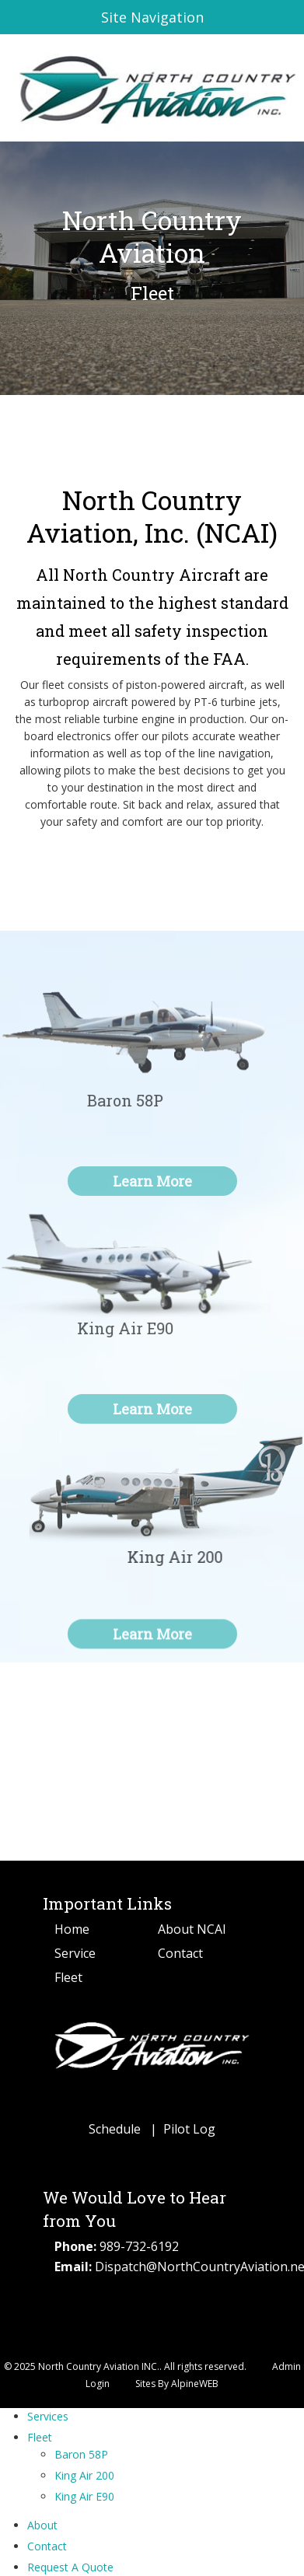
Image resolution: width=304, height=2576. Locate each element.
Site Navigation (110, 17)
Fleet (68, 1977)
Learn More (152, 1650)
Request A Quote (70, 2567)
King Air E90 (84, 2496)
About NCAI (192, 1929)
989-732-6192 (139, 2246)
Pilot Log (189, 2128)
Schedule (115, 2128)
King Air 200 (84, 2475)
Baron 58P (81, 2454)
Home (71, 1929)
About (42, 2525)
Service (75, 1953)
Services (47, 2416)
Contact (180, 1953)
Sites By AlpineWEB (176, 2383)
